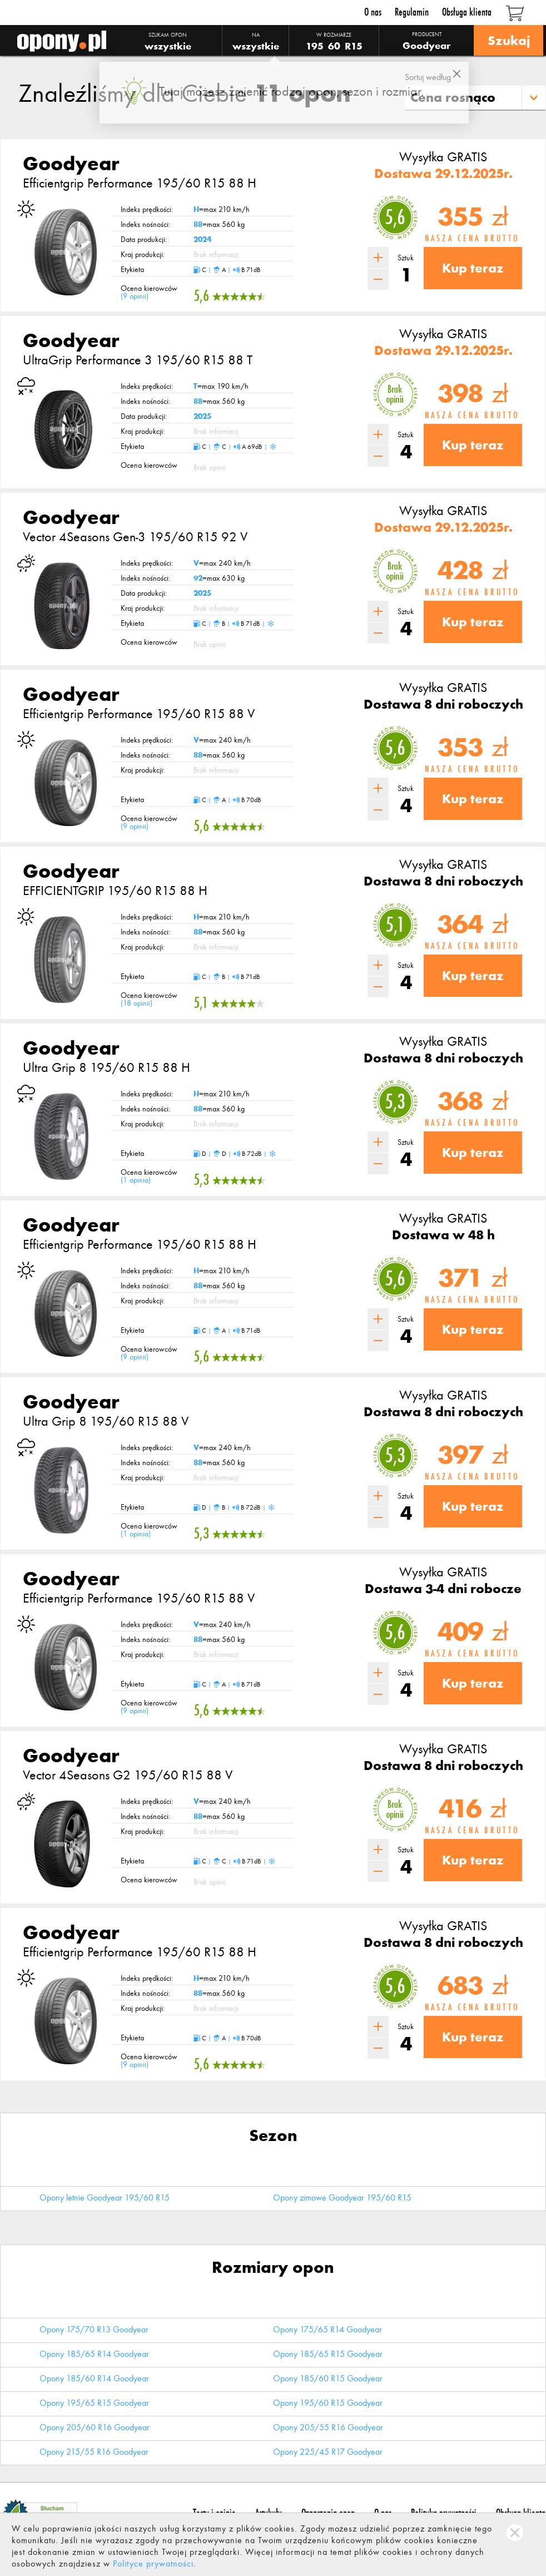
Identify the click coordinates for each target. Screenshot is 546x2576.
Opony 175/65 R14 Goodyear (327, 2329)
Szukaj (508, 40)
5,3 (395, 1102)
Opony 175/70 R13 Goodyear (93, 2329)
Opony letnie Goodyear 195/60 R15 (104, 2197)
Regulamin (412, 12)
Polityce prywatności (153, 2563)
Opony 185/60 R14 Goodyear (94, 2378)
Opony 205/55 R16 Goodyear (328, 2427)
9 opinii (134, 296)
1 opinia (135, 1180)
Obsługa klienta (467, 12)
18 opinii (136, 1003)
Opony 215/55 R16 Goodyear (93, 2451)
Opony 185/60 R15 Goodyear (328, 2378)
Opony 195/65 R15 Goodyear (94, 2402)
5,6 (395, 217)
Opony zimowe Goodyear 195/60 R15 (342, 2197)
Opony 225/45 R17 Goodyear (328, 2451)
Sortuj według (428, 77)
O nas (372, 12)
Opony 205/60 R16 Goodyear (94, 2427)
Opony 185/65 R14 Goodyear (94, 2353)
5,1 (395, 925)
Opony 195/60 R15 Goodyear (328, 2402)
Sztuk (406, 258)
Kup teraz (473, 268)
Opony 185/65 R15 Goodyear (328, 2353)
